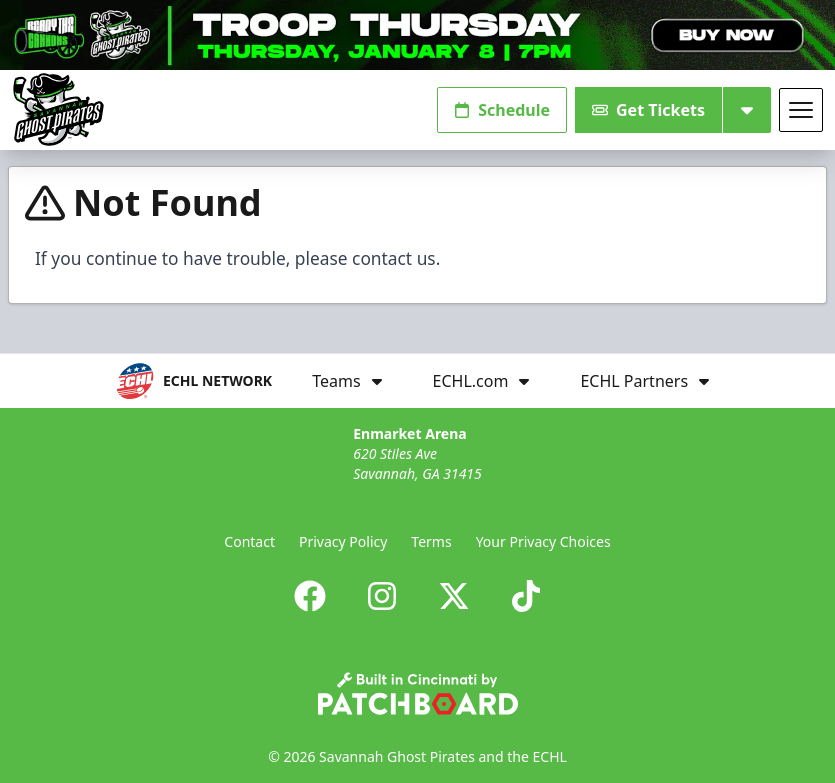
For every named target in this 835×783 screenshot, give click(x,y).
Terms (431, 541)
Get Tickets (648, 110)
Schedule (502, 110)
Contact (249, 541)
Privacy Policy (343, 541)
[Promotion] (417, 35)
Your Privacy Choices (543, 541)
